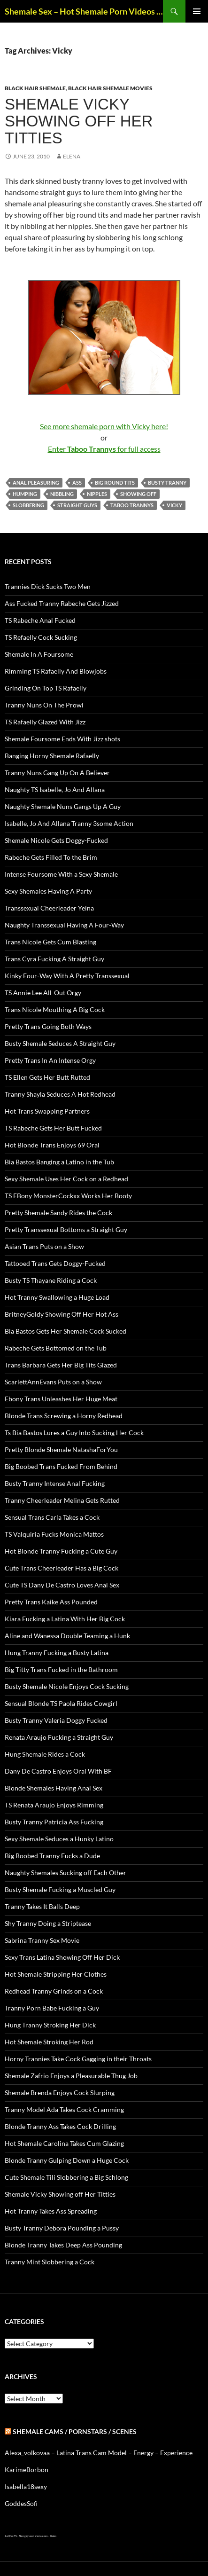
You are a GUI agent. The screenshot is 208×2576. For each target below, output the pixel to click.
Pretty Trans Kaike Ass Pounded (51, 1602)
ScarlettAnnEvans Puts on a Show (53, 1382)
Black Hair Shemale (35, 88)
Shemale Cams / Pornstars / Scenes (75, 2431)
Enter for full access (104, 448)
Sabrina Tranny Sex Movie (42, 1940)
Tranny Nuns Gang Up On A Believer (57, 773)
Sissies (53, 2536)
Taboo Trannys (132, 505)
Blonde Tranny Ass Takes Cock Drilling (60, 2126)
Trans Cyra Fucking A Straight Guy (54, 959)
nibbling (62, 494)
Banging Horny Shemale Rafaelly (52, 756)
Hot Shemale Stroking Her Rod (49, 2042)
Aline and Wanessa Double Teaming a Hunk (67, 1636)
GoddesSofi (21, 2503)
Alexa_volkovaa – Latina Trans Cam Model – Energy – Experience (99, 2453)
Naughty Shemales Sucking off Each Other (65, 1873)
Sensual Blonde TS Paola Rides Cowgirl (61, 1703)
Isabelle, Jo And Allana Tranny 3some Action (69, 823)
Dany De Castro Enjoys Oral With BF (58, 1771)
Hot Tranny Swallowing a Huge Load (57, 1297)
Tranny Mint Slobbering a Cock (49, 2262)
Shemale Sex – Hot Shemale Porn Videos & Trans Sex (84, 11)
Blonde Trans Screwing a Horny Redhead (64, 1416)
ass (77, 482)
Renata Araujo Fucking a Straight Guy (59, 1737)
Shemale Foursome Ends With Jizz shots (62, 739)
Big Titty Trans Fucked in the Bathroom (61, 1669)
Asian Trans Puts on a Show (44, 1246)
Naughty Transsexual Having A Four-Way (64, 925)
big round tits (115, 482)
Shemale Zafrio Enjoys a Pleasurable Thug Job (71, 2076)
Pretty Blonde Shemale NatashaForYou (61, 1449)
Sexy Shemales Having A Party (48, 891)
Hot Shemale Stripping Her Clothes (56, 1974)
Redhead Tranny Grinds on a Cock (54, 1991)
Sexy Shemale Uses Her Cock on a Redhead (66, 1179)
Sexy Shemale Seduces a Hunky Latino (59, 1839)
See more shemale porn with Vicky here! (104, 426)
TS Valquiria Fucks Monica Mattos (54, 1534)
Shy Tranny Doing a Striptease (48, 1923)
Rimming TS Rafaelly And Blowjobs (56, 671)
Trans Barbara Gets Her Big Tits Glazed (61, 1365)
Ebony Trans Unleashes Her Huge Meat (61, 1399)
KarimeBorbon (26, 2470)
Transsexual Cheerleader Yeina (49, 908)
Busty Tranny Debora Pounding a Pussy (62, 2228)
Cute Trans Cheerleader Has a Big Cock (61, 1568)
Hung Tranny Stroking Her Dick (50, 2025)
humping (25, 494)
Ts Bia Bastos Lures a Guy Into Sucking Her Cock (74, 1433)
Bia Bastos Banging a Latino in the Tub (59, 1162)
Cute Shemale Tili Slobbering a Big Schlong (66, 2177)
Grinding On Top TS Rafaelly (45, 688)
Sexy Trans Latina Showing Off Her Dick (62, 1957)
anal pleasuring (36, 482)
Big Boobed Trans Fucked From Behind (61, 1466)
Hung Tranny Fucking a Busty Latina (56, 1653)
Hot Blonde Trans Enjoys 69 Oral (52, 1145)
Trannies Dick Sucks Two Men (48, 586)
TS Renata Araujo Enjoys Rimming (54, 1805)
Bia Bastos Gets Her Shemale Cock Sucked (65, 1331)
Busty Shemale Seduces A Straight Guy (60, 1043)
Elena (71, 156)
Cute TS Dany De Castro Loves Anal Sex (62, 1585)
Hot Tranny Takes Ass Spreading (51, 2211)
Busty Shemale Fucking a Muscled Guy (60, 1889)
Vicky (174, 505)
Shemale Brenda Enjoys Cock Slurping (60, 2093)
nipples (97, 494)
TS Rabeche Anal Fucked (40, 620)
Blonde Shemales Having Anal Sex (53, 1788)
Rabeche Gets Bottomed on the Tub (56, 1348)
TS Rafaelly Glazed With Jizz (45, 722)
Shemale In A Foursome (39, 654)
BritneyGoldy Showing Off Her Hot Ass (61, 1314)
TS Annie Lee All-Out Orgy (43, 993)
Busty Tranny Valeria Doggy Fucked (56, 1720)
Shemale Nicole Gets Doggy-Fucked (56, 840)
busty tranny (167, 482)
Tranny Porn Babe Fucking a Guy (52, 2008)
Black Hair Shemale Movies (110, 88)
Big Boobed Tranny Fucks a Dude (52, 1856)
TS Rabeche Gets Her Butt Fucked (53, 1128)
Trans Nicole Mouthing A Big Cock (55, 1009)
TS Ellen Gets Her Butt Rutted (47, 1077)
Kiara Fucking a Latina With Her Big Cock (65, 1619)
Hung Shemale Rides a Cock (45, 1754)
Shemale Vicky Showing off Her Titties (79, 121)
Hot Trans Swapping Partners (47, 1111)
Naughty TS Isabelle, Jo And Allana (55, 789)
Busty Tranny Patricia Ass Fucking (54, 1822)
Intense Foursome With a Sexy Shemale (61, 874)
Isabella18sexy (26, 2486)
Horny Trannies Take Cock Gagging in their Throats (78, 2059)
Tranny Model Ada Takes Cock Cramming (64, 2109)
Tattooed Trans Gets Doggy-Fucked (55, 1263)
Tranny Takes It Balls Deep (42, 1906)
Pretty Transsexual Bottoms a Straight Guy (66, 1229)
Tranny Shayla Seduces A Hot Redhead (60, 1094)
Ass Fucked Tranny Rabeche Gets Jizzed (62, 603)
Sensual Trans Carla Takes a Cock (52, 1517)
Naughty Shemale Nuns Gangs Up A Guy (63, 806)
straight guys (77, 505)
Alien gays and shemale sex (33, 2536)
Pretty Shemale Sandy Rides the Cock (58, 1213)
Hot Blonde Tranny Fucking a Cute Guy (61, 1551)
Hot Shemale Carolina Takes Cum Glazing (64, 2143)
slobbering (28, 505)
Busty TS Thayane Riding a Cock (51, 1280)
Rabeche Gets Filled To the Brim (51, 857)
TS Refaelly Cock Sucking (41, 637)
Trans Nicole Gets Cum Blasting (50, 942)
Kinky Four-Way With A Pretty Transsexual (67, 976)
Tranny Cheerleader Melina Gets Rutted (62, 1500)
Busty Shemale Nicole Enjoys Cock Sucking (67, 1686)
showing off (138, 494)
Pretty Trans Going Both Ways (48, 1026)
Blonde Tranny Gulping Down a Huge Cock (67, 2160)
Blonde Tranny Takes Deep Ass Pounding (63, 2245)
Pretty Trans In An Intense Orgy (50, 1060)
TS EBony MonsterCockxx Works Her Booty (68, 1196)
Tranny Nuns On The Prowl (44, 705)
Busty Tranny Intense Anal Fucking (55, 1483)
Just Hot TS (11, 2536)
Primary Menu (196, 11)
